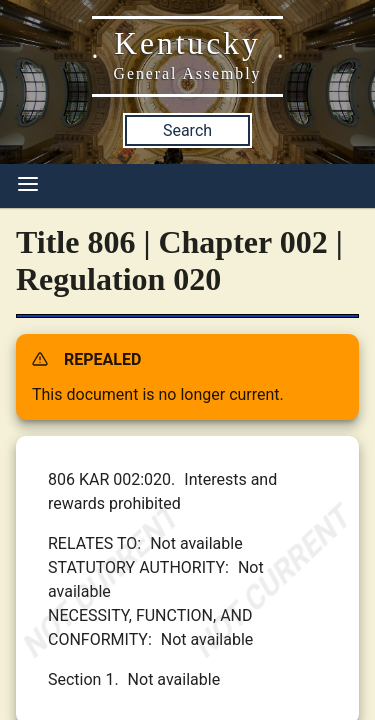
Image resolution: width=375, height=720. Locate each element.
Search (187, 130)
